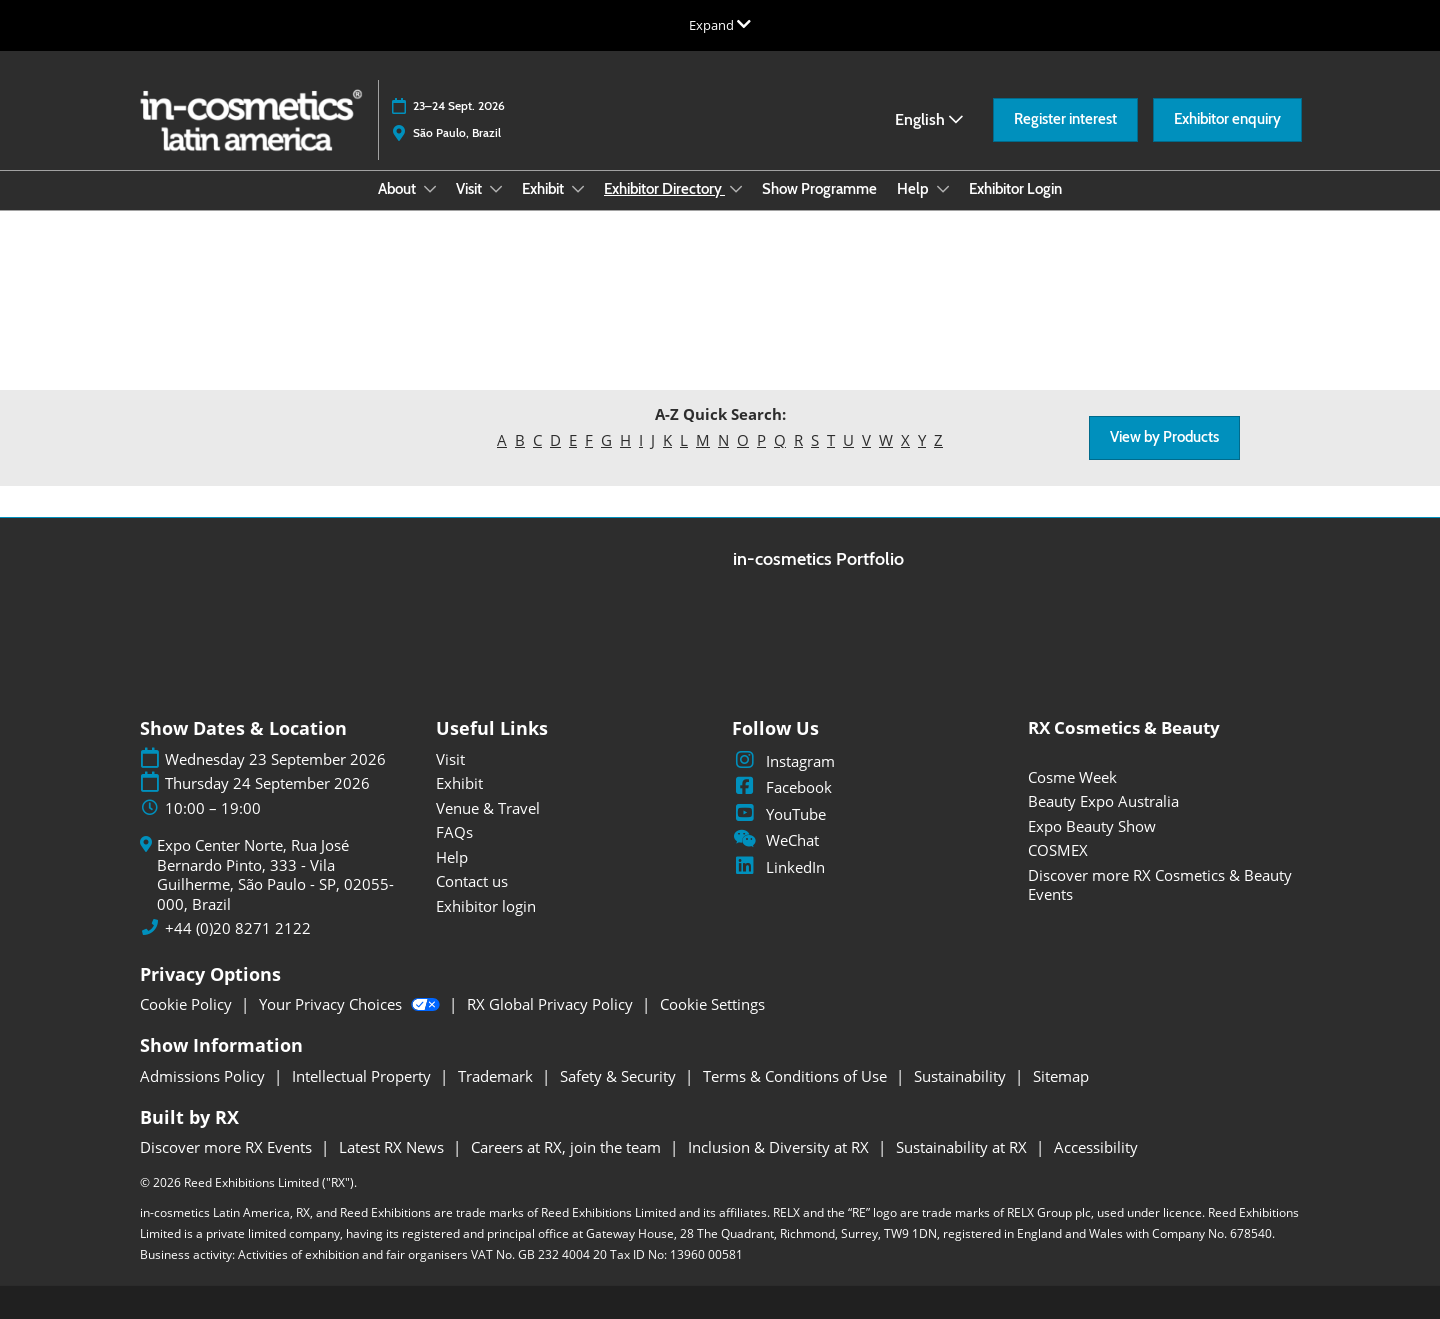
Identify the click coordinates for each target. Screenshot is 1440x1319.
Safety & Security (620, 1076)
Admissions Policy (204, 1076)
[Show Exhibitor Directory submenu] (736, 189)
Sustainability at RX (963, 1147)
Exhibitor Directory (664, 189)
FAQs (454, 832)
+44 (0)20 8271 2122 (238, 928)
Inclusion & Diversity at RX (780, 1147)
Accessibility (1096, 1147)
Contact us (472, 881)
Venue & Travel (488, 808)
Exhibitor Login (1015, 189)
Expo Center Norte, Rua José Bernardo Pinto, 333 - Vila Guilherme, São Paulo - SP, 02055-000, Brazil (275, 875)
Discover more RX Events (228, 1147)
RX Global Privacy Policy (552, 1004)
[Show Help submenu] (943, 189)
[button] (1065, 120)
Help (914, 189)
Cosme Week (1072, 777)
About (398, 189)
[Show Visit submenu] (496, 189)
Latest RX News (393, 1147)
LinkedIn (778, 867)
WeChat (775, 840)
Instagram (783, 761)
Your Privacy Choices (351, 1004)
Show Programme (819, 189)
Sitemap (1061, 1076)
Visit (470, 189)
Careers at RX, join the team (568, 1147)
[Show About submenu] (430, 189)
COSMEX (1058, 850)
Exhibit (544, 189)
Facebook (782, 787)
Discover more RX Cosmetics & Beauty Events (1160, 885)
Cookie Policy (188, 1004)
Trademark (497, 1076)
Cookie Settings (712, 1004)
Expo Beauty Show (1092, 826)
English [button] (929, 119)
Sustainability (962, 1076)
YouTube (779, 814)
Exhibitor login (486, 906)
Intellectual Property (363, 1076)
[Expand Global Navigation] (720, 25)
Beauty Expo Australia (1103, 801)
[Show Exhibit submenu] (578, 189)
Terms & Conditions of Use (797, 1076)
